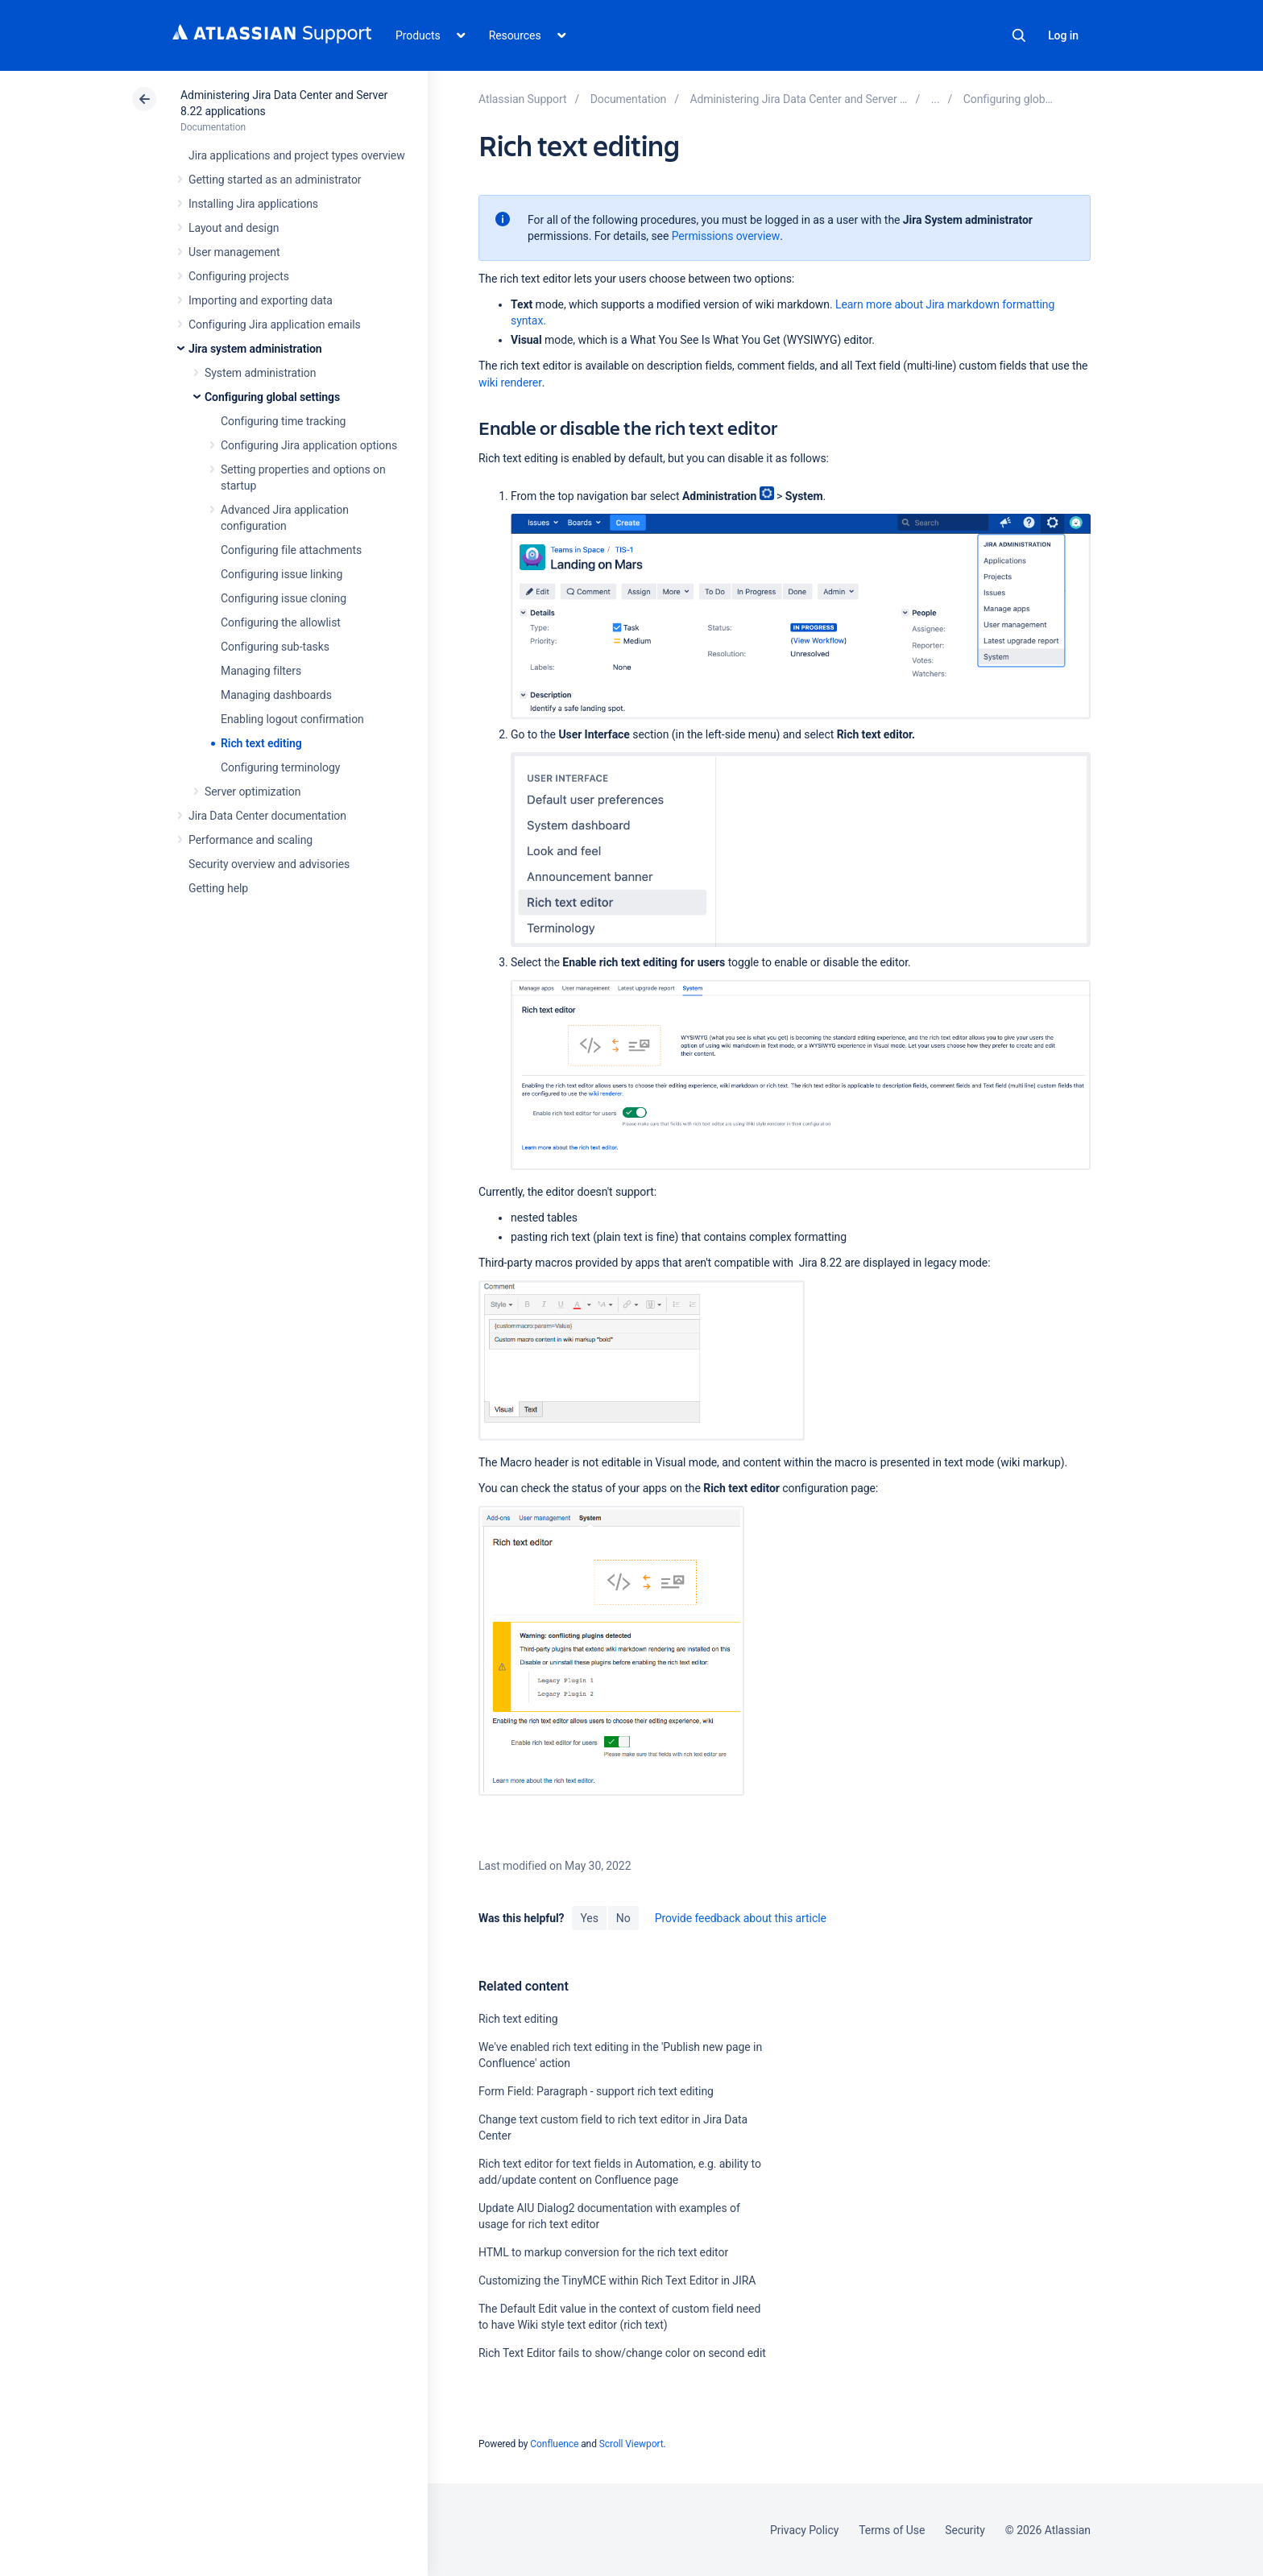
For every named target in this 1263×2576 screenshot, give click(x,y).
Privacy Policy (804, 2530)
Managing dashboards (276, 694)
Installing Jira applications (253, 203)
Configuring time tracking (283, 421)
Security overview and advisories (269, 864)
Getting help (218, 888)
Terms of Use (892, 2530)
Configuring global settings (272, 397)
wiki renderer (510, 382)
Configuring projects (238, 276)
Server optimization (252, 791)
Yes (589, 1918)
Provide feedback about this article (740, 1918)
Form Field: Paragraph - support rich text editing (596, 2091)
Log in (1063, 35)
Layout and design (233, 227)
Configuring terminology (280, 767)
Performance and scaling (250, 839)
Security (965, 2530)
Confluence (554, 2444)
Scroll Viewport (631, 2444)
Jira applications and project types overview (296, 155)
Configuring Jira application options (309, 445)
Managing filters (261, 670)
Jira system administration (255, 348)
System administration (260, 372)
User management (234, 252)
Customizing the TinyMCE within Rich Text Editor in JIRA (617, 2280)
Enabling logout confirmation (292, 719)
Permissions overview (726, 235)
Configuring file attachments (291, 550)
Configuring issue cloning (283, 598)
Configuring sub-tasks (275, 646)
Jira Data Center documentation (267, 815)
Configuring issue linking (281, 574)
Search (1019, 35)
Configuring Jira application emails (274, 324)
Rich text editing (261, 743)
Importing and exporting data (260, 300)
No (623, 1918)
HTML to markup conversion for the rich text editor (603, 2252)
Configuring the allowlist (281, 622)
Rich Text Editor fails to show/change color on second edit (622, 2353)
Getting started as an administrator (275, 179)
